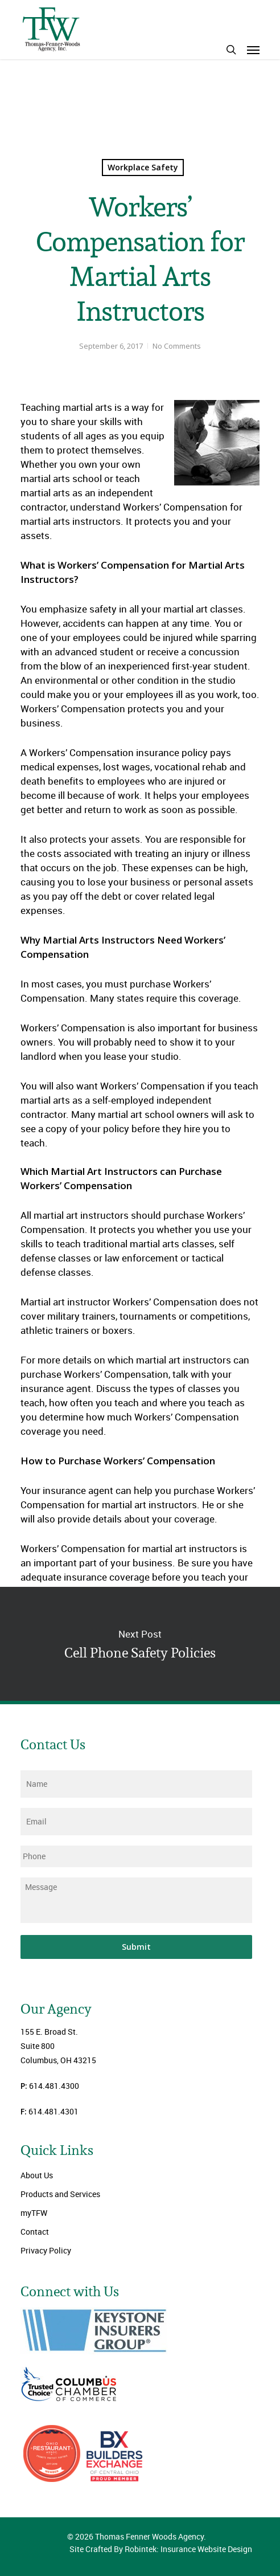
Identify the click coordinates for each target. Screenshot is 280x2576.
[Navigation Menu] (253, 49)
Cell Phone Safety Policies (140, 1644)
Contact (34, 2231)
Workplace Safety (143, 167)
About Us (36, 2175)
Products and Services (60, 2194)
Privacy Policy (45, 2250)
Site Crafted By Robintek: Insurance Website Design (160, 2549)
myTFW (33, 2212)
